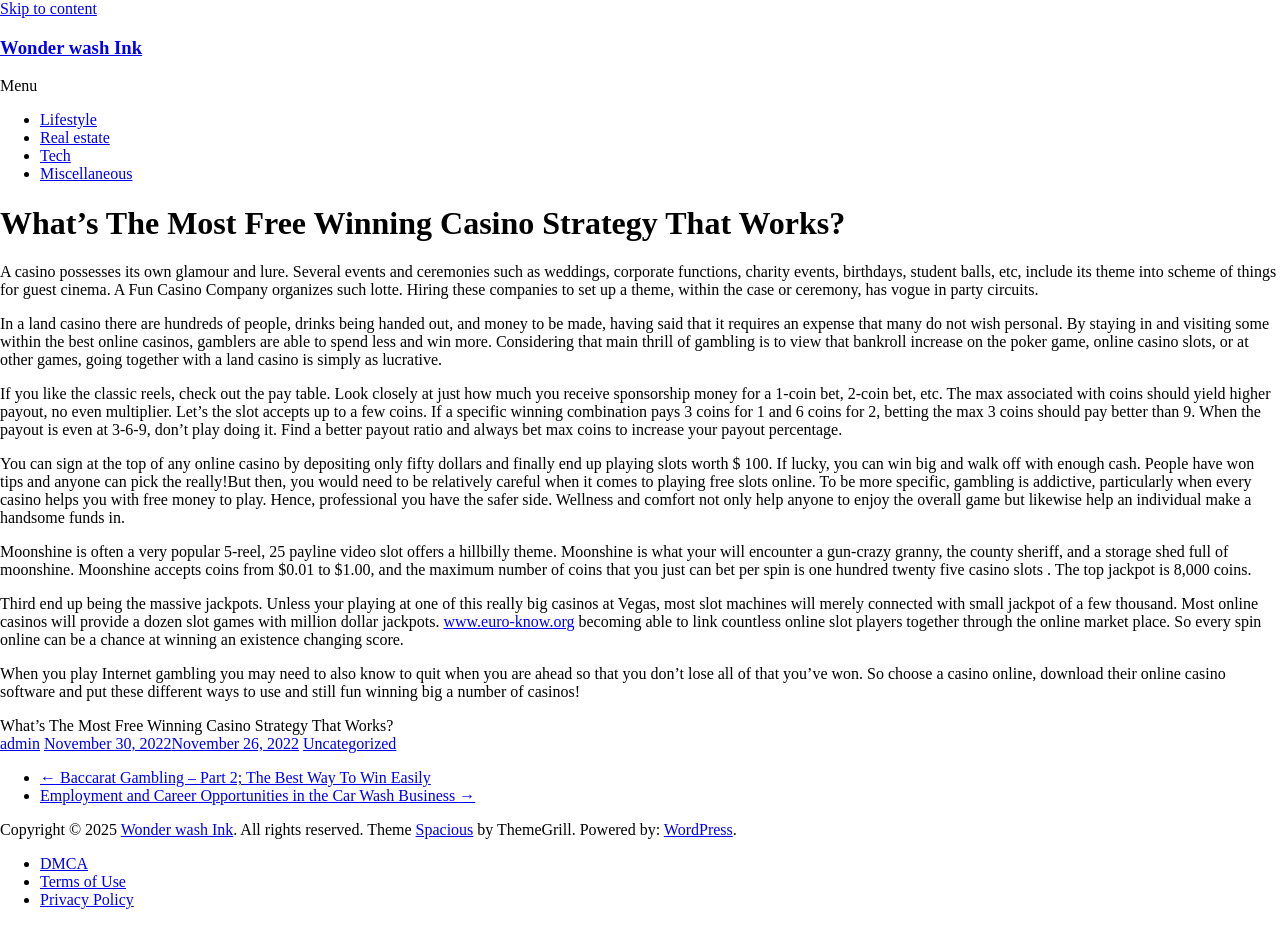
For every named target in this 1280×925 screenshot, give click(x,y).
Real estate (75, 137)
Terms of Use (83, 881)
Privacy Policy (87, 899)
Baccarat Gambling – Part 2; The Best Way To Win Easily (235, 777)
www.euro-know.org (508, 621)
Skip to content (48, 8)
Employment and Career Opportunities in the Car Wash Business (257, 795)
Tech (55, 155)
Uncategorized (349, 743)
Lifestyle (68, 119)
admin (20, 743)
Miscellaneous (86, 173)
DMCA (64, 863)
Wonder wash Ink (71, 47)
